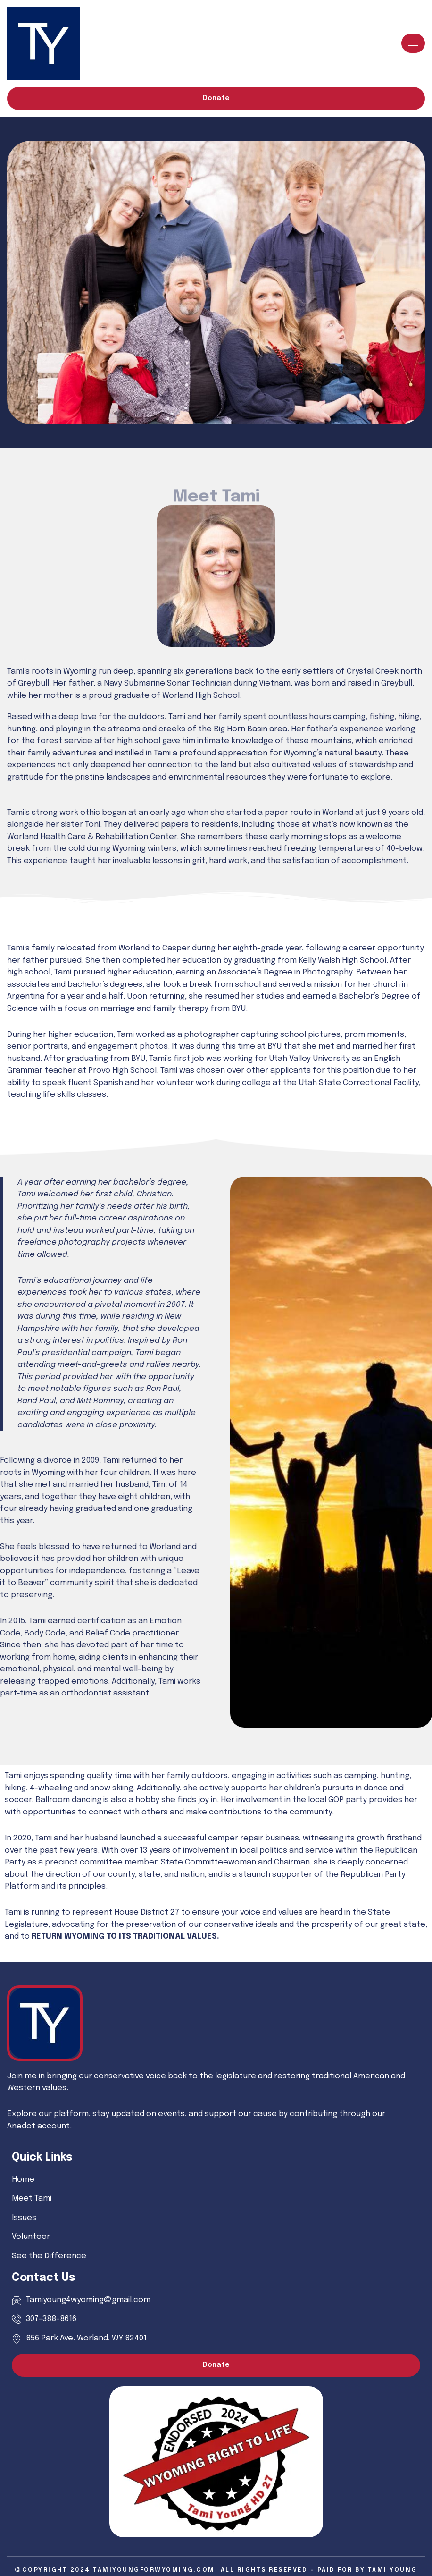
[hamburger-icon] (413, 43)
